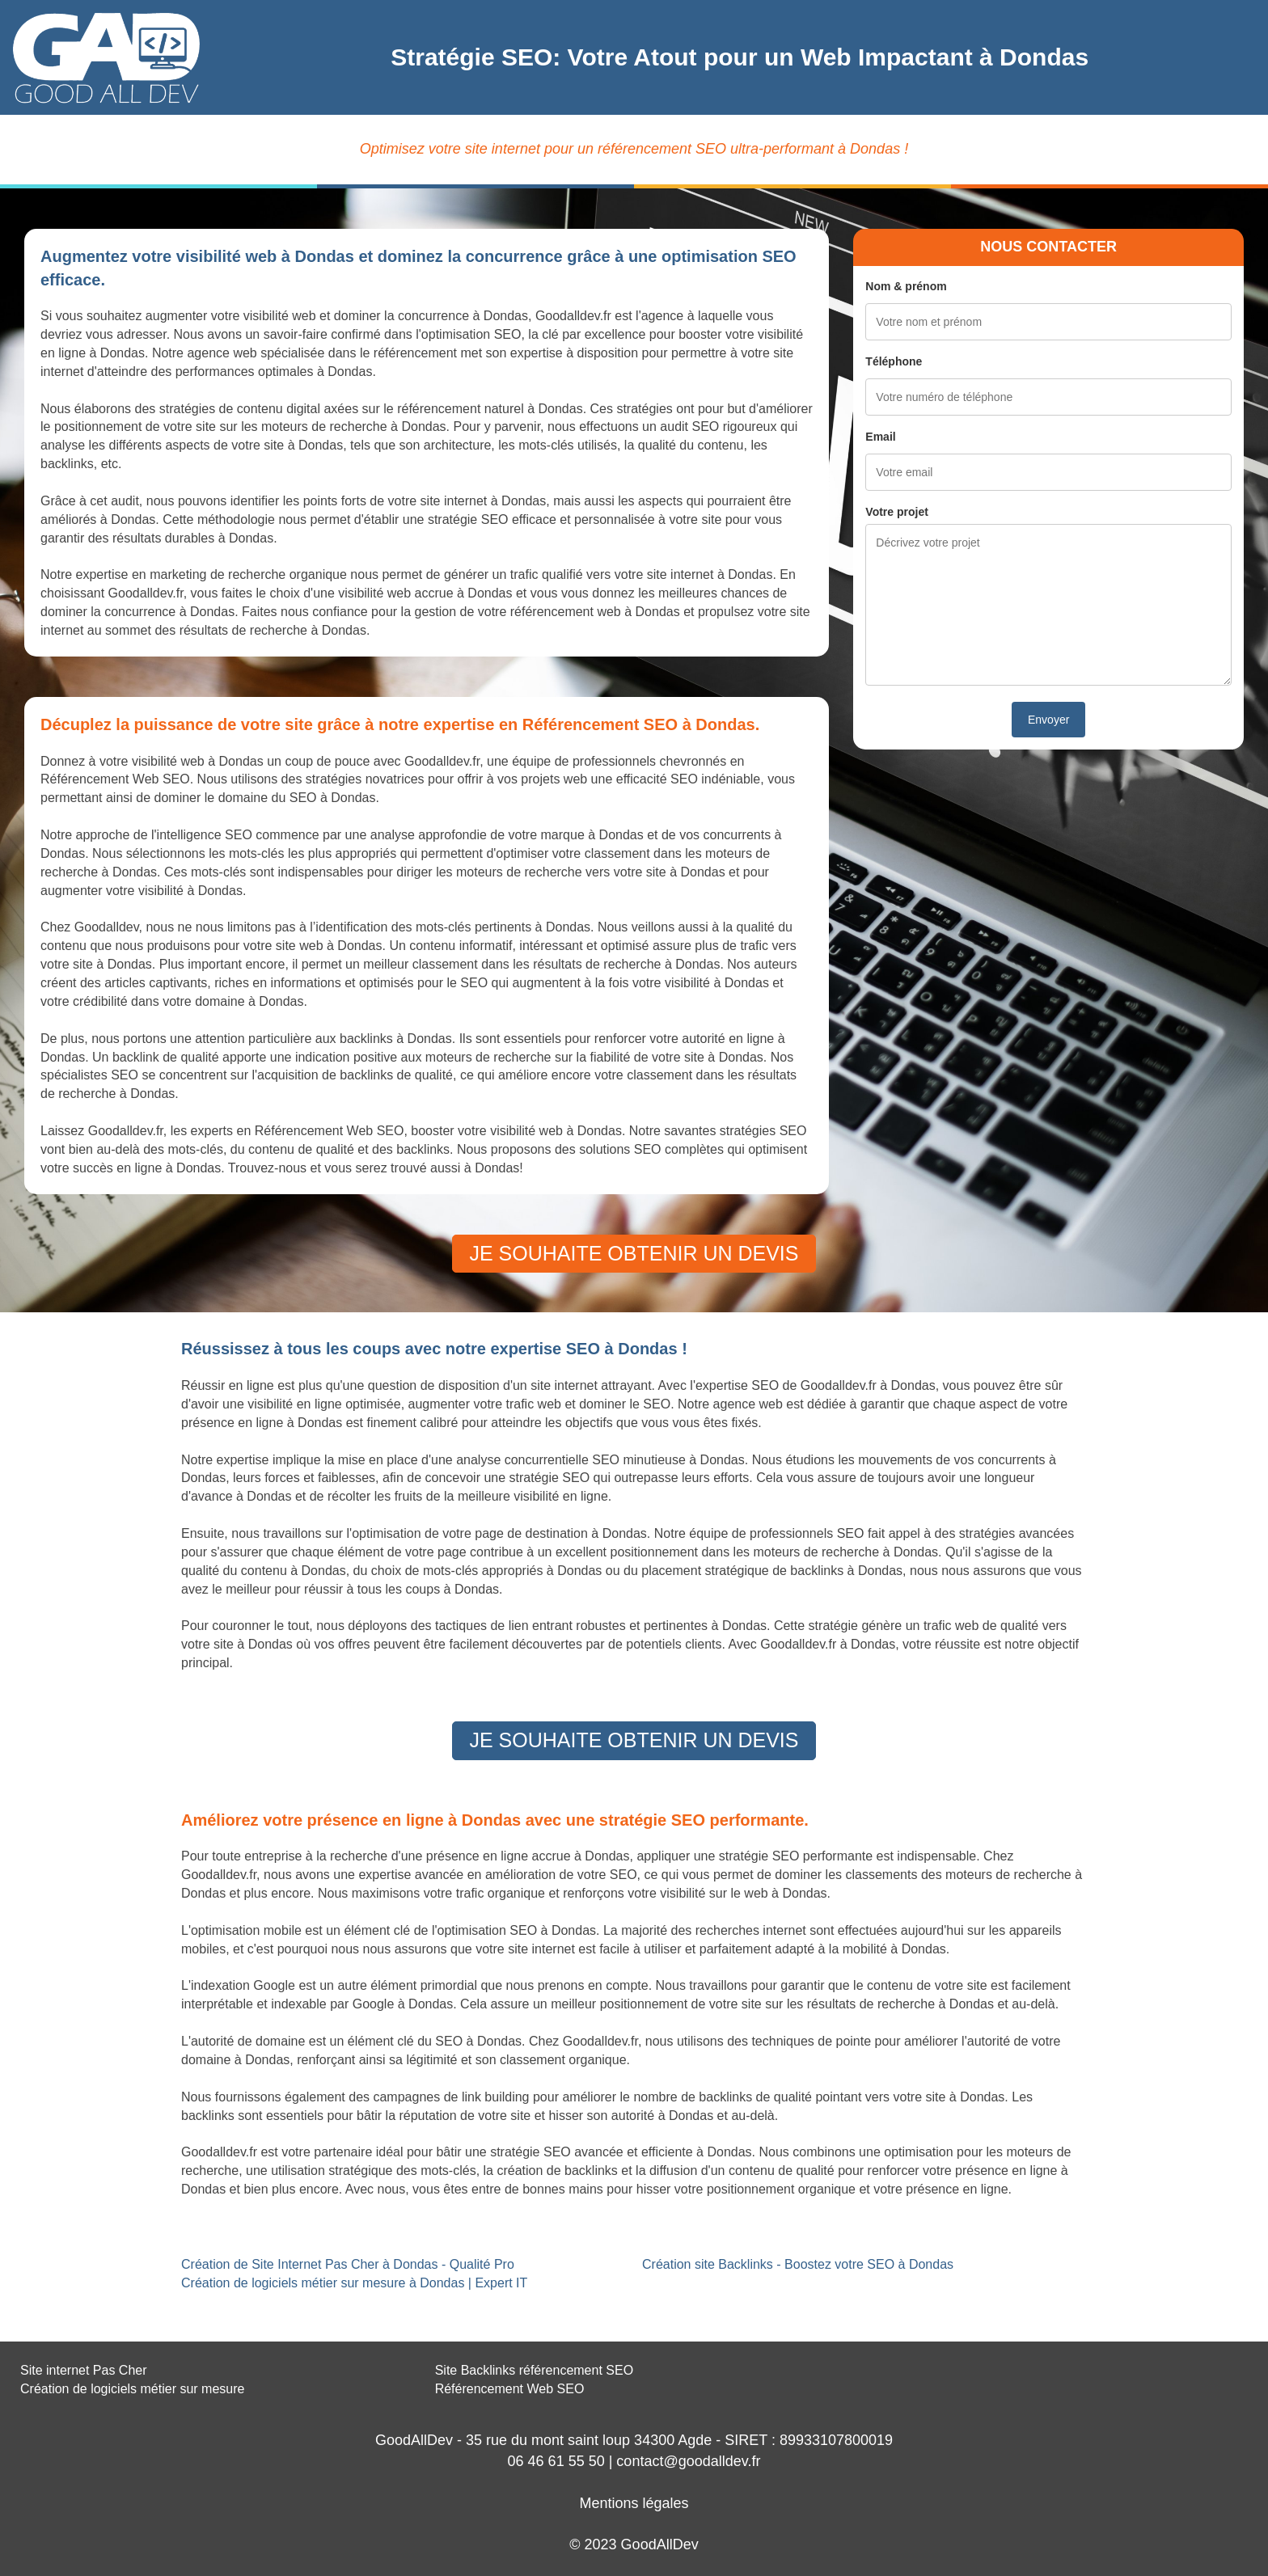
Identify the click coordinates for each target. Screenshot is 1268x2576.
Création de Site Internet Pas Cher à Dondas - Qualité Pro (347, 2264)
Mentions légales (633, 2503)
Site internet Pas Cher (83, 2370)
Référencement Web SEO (510, 2389)
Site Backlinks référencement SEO (534, 2370)
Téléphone (893, 361)
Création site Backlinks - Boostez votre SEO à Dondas (797, 2264)
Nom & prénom (905, 286)
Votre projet (896, 511)
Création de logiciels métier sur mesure (132, 2389)
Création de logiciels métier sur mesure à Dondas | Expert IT (354, 2283)
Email (880, 436)
